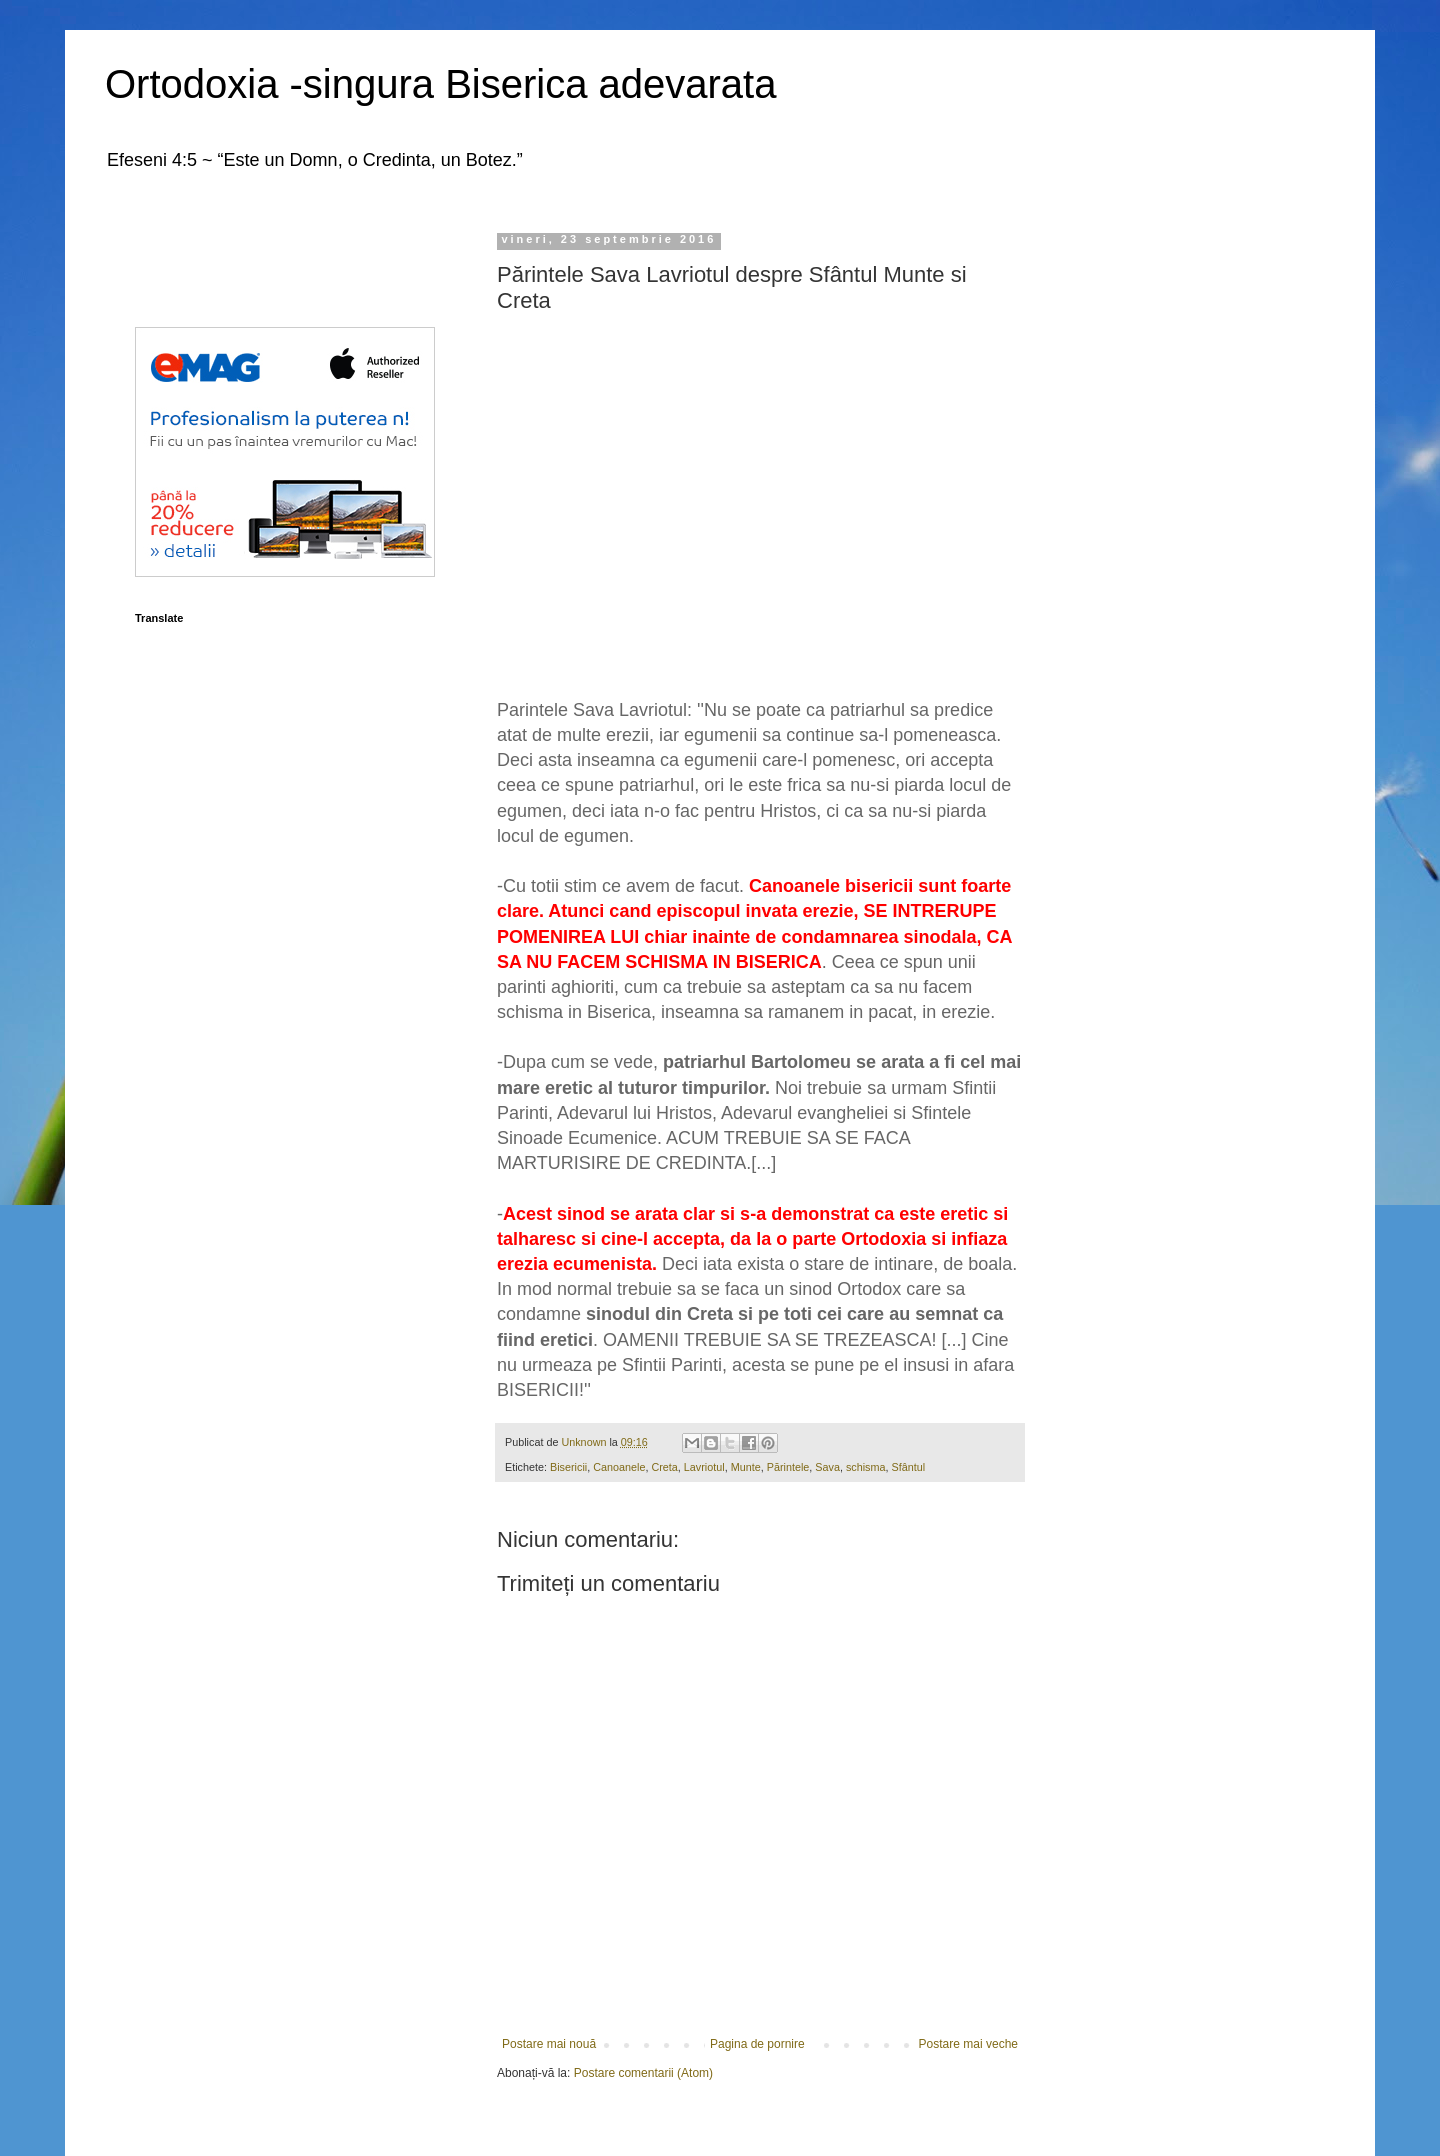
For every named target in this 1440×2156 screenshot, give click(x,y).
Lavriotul (704, 1467)
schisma (866, 1467)
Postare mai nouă (549, 2044)
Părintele (788, 1467)
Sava (827, 1467)
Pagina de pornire (757, 2044)
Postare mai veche (968, 2044)
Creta (664, 1467)
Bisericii (568, 1467)
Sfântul (909, 1467)
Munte (746, 1467)
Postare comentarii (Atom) (643, 2073)
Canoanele (619, 1467)
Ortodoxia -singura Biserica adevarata (440, 84)
